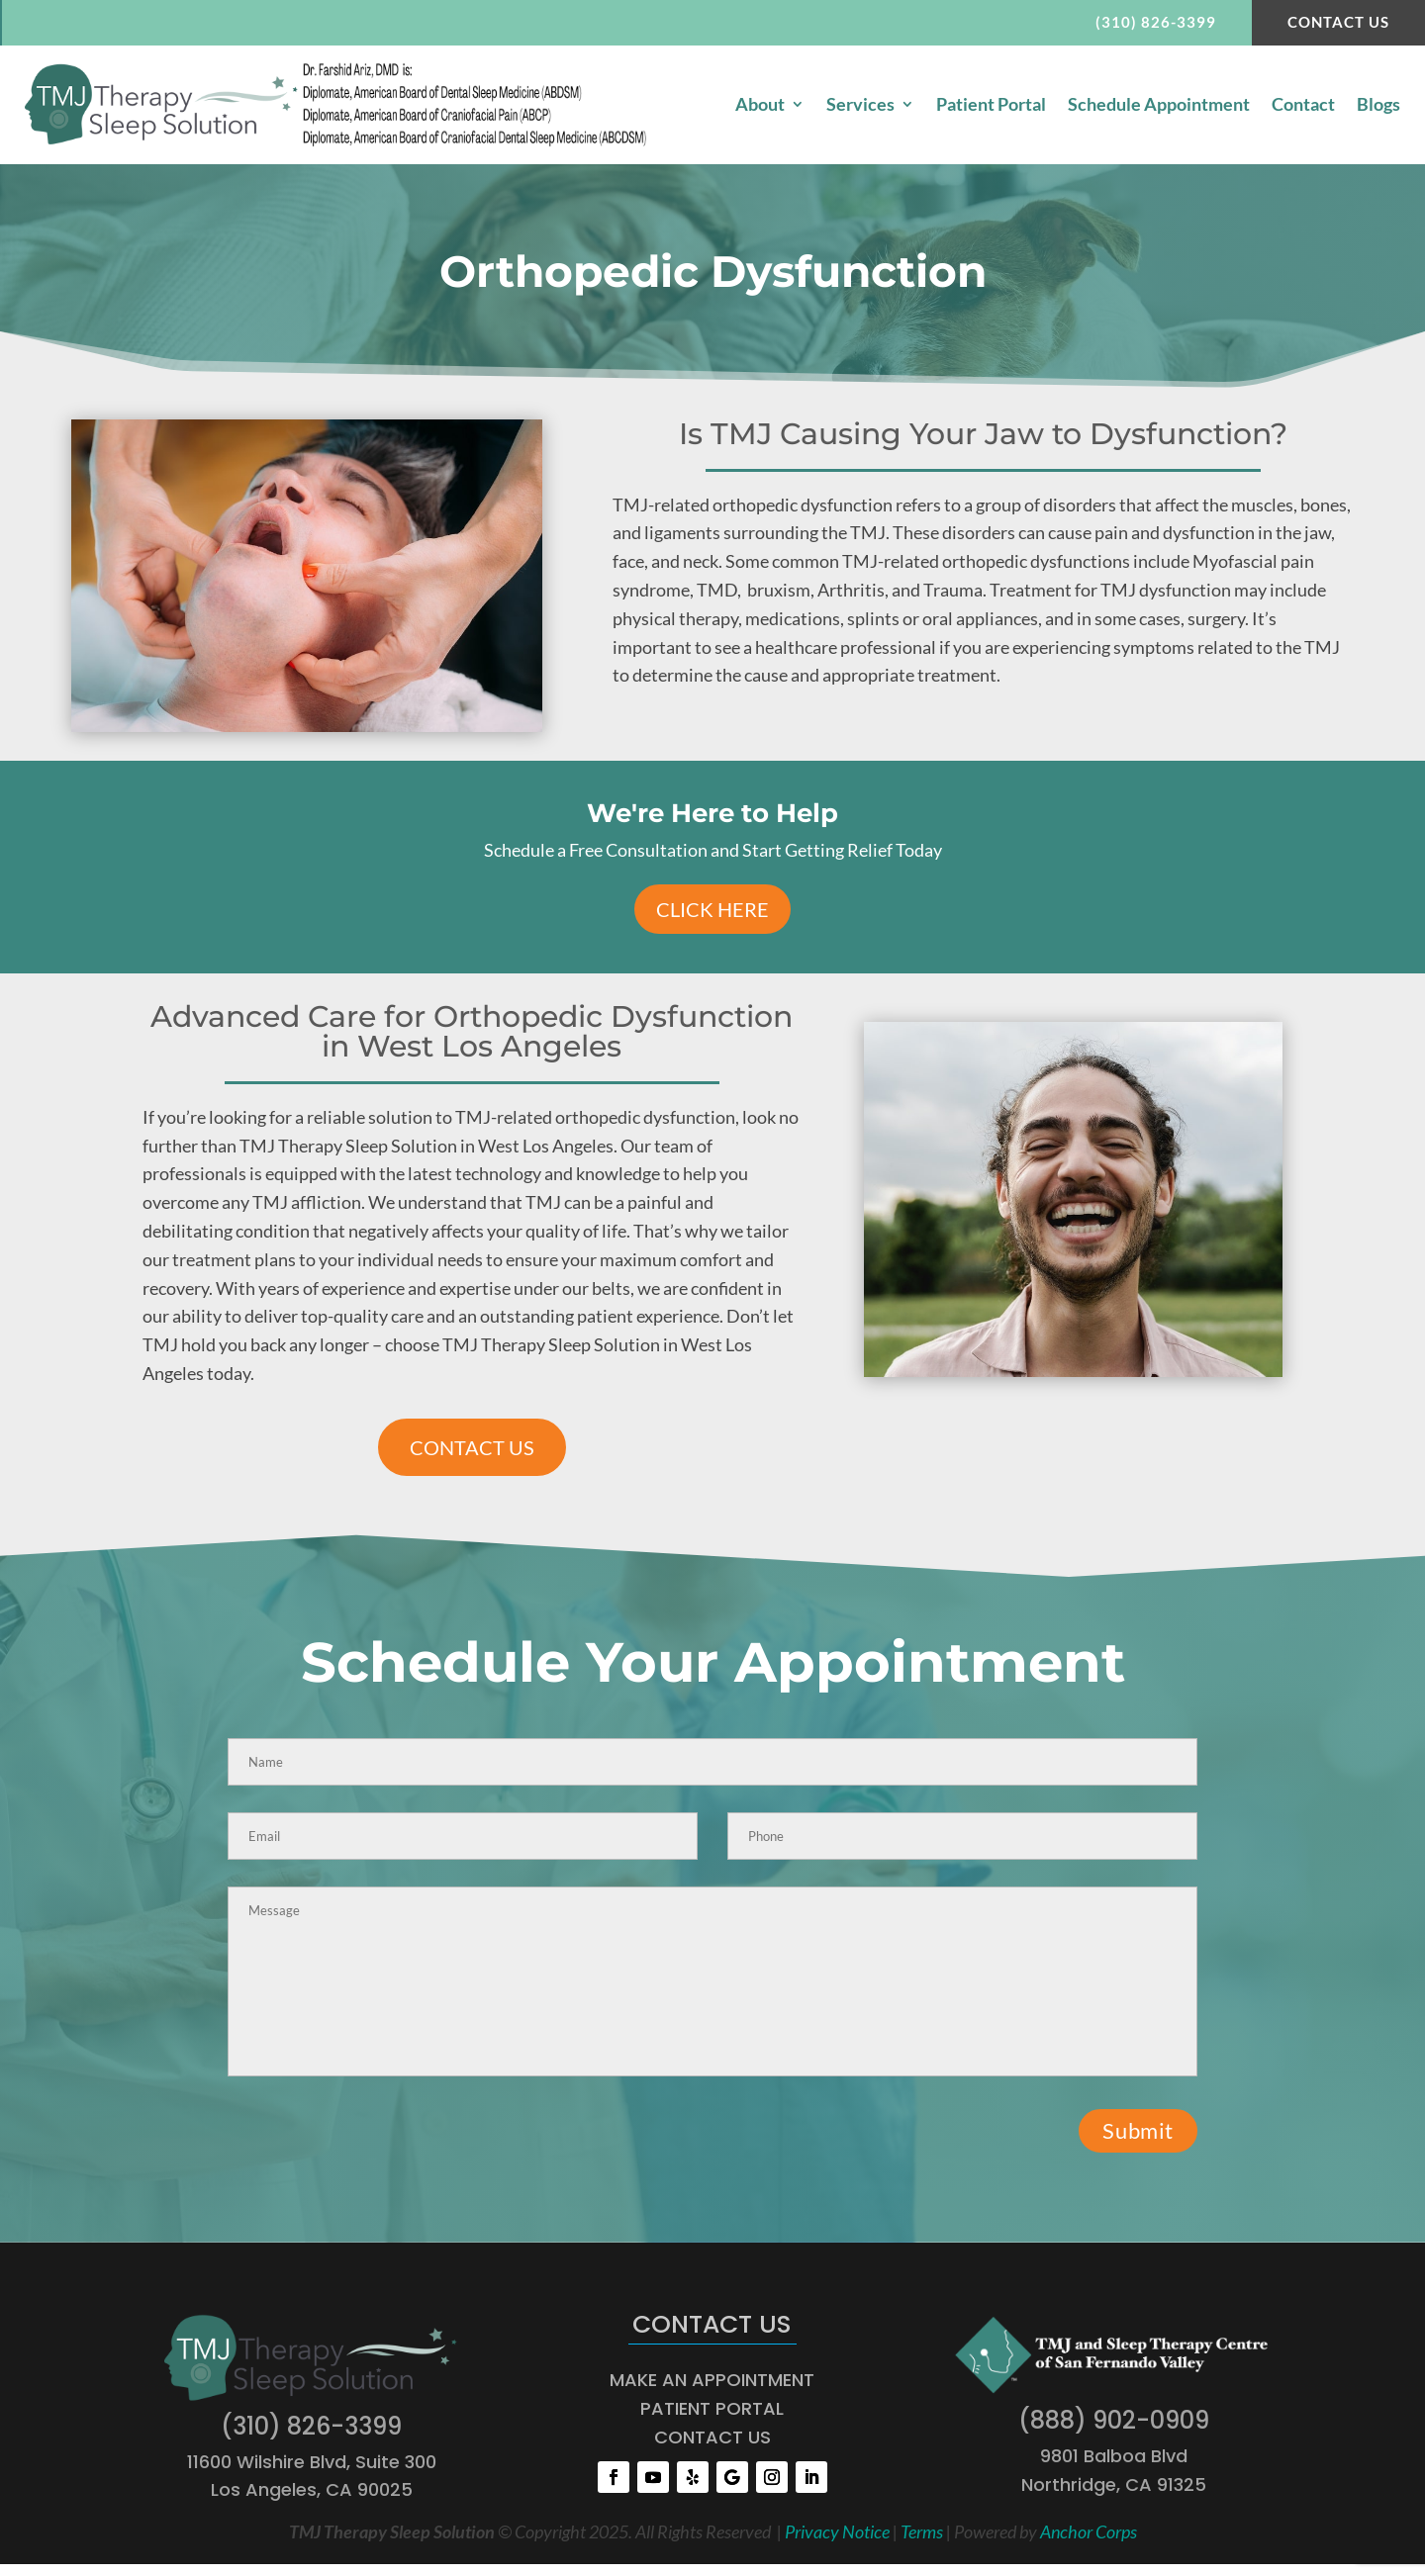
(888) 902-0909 (1113, 2421)
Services (860, 106)
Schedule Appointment (1159, 106)
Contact (1303, 106)
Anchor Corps (1088, 2533)
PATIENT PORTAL (712, 2409)
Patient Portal (991, 106)
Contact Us (1334, 23)
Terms (922, 2533)
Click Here (712, 911)
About (760, 106)
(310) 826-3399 (1147, 23)
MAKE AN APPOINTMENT (712, 2381)
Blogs (1378, 106)
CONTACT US (472, 1449)
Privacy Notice (837, 2533)
